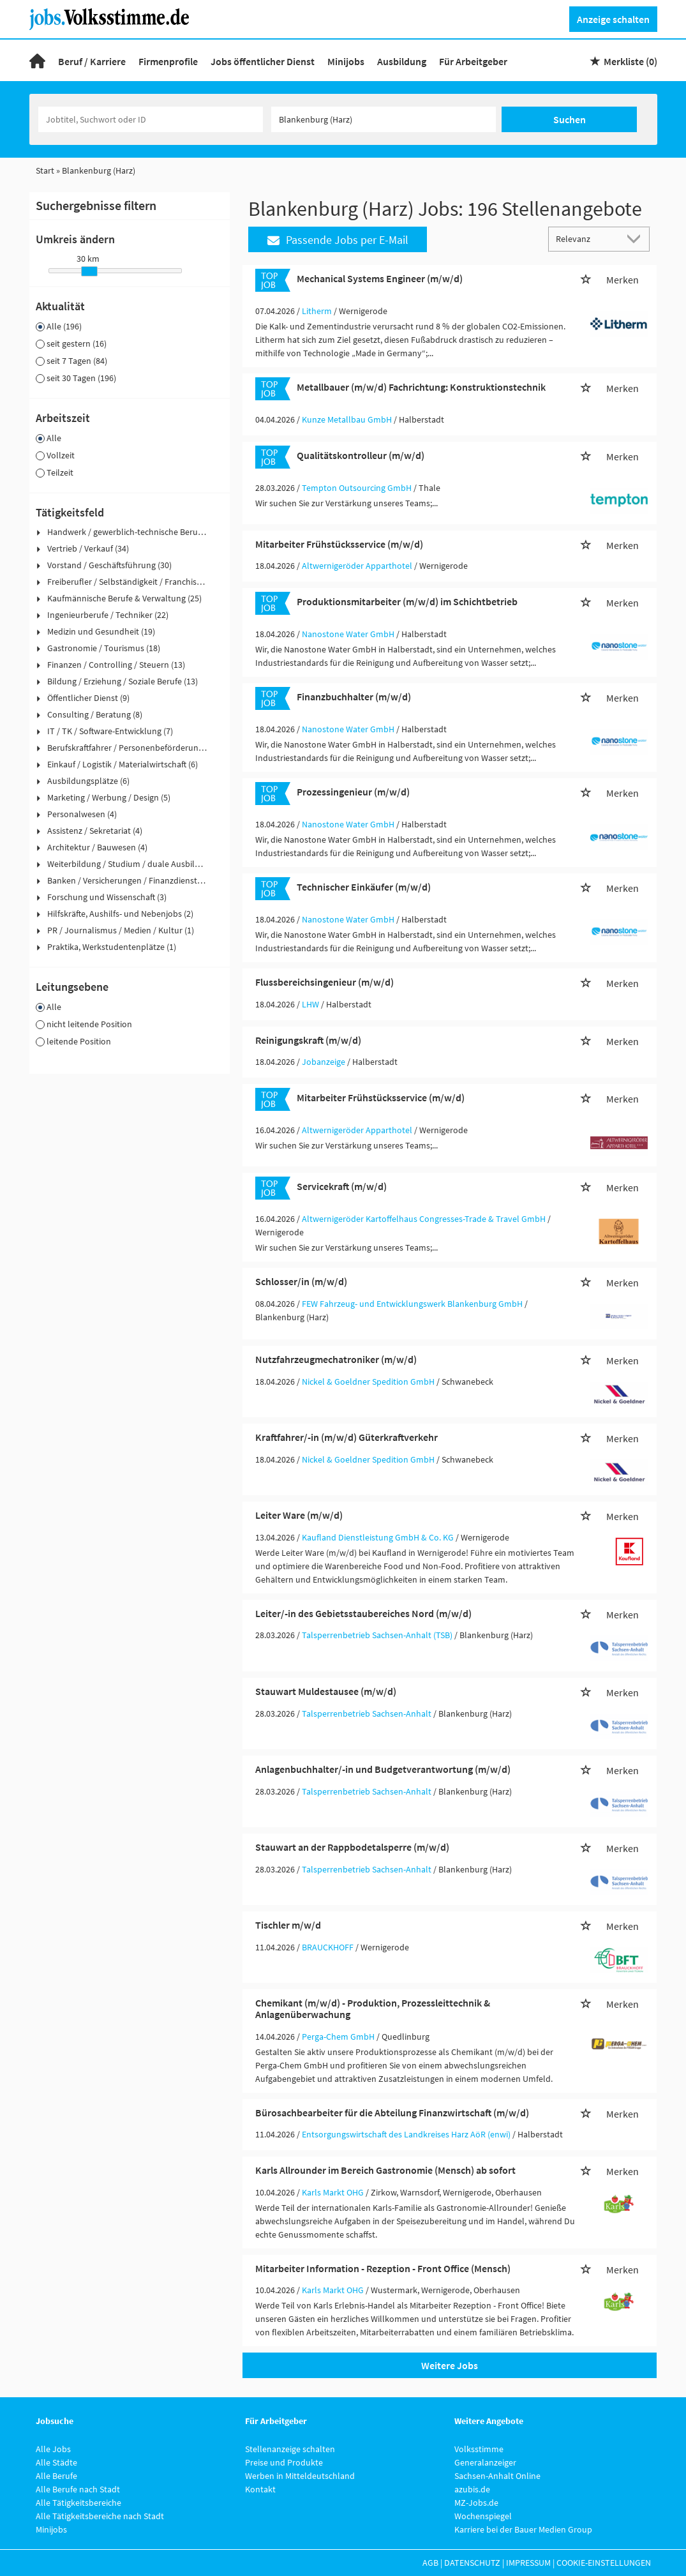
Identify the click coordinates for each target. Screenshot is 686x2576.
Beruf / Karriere (92, 61)
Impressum (528, 2562)
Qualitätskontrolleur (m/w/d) (360, 455)
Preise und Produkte (284, 2462)
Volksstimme (478, 2449)
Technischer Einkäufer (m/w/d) (364, 886)
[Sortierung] (586, 238)
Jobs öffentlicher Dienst (263, 61)
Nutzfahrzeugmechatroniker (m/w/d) (336, 1359)
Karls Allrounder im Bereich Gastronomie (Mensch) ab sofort (385, 2170)
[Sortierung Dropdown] (636, 238)
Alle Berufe (56, 2476)
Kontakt (260, 2489)
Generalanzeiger (485, 2462)
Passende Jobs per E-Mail (337, 239)
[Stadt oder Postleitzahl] (383, 119)
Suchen (569, 119)
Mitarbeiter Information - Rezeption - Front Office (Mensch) (383, 2268)
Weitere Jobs (449, 2365)
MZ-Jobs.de (476, 2502)
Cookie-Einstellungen (603, 2562)
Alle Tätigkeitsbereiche (78, 2502)
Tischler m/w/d (288, 1924)
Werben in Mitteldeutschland (300, 2476)
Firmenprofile (168, 61)
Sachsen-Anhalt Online (497, 2476)
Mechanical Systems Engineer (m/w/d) (380, 278)
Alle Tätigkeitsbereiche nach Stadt (100, 2516)
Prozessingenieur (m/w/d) (353, 791)
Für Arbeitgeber (473, 61)
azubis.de (472, 2489)
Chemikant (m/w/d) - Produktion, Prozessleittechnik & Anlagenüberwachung (372, 2008)
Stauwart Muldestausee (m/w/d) (325, 1691)
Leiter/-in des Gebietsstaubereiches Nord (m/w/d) (363, 1613)
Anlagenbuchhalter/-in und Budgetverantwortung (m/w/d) (383, 1769)
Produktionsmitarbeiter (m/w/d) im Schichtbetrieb (407, 601)
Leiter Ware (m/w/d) (299, 1515)
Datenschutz (472, 2562)
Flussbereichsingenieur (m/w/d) (324, 981)
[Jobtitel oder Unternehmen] (150, 119)
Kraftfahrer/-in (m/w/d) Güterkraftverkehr (346, 1437)
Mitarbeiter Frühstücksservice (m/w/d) (339, 544)
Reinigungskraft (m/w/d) (308, 1040)
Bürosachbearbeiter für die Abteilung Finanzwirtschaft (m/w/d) (392, 2112)
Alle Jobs (53, 2449)
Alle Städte (56, 2462)
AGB (430, 2562)
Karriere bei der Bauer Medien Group (523, 2529)
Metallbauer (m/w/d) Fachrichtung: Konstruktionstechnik (421, 386)
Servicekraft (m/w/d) (342, 1186)
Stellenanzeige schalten (290, 2449)
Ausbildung (401, 61)
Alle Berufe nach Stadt (78, 2489)
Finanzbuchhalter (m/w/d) (354, 696)
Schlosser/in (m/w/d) (301, 1281)
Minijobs (345, 61)
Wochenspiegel (483, 2516)
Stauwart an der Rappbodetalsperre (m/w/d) (352, 1847)
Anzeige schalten (613, 19)
